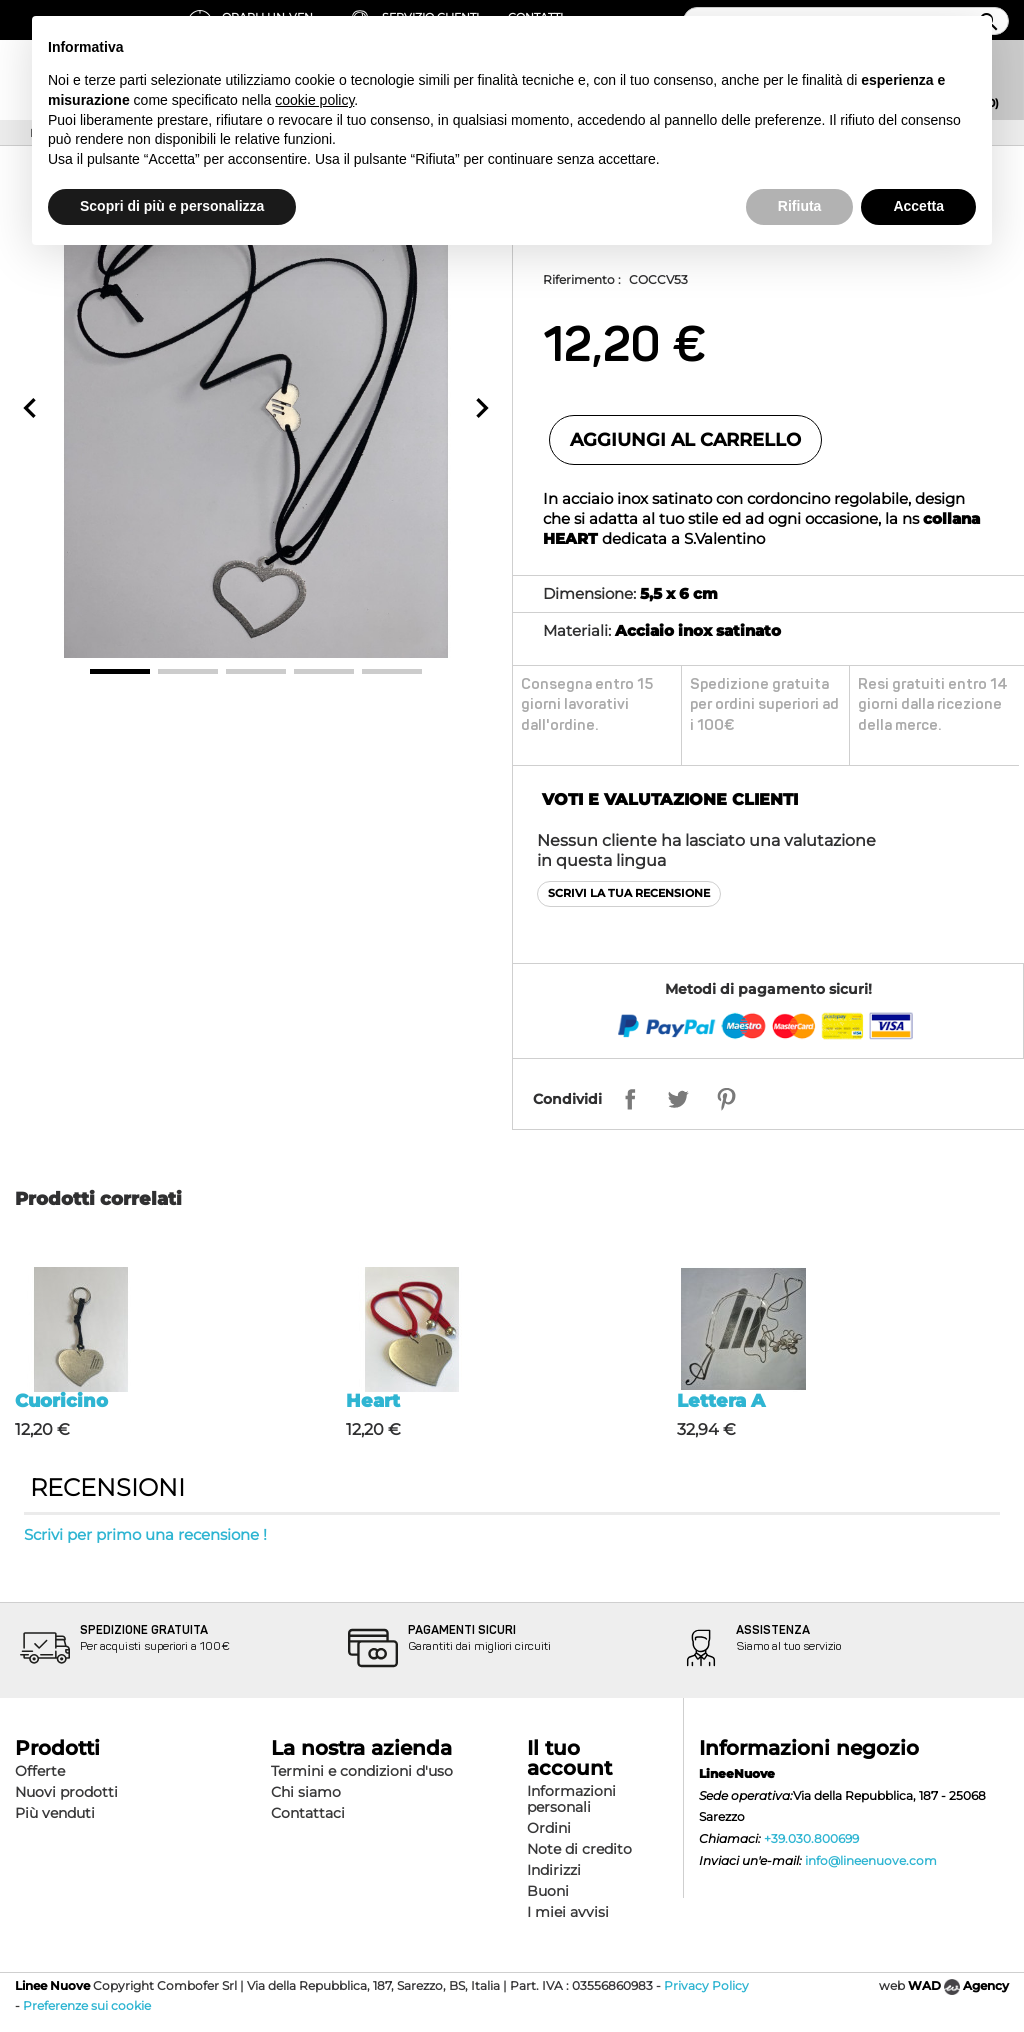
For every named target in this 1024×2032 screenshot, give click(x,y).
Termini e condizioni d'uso (362, 1771)
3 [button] (256, 671)
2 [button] (188, 671)
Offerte (40, 1771)
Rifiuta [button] (800, 206)
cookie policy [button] (314, 100)
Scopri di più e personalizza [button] (172, 206)
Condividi (567, 1099)
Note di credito (579, 1849)
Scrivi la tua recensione (629, 893)
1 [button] (120, 671)
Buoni (548, 1891)
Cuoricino (61, 1401)
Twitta (678, 1099)
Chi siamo (306, 1792)
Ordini (549, 1828)
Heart (373, 1401)
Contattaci (308, 1813)
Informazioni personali (571, 1799)
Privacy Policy (706, 1985)
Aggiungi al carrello (685, 440)
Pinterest (726, 1099)
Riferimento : (582, 279)
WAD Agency (958, 1985)
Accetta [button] (918, 206)
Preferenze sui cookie (87, 2005)
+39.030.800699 (811, 1838)
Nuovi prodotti (66, 1792)
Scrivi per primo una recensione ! (145, 1534)
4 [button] (324, 671)
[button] (30, 408)
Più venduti (55, 1813)
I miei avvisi (568, 1912)
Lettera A (721, 1401)
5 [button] (392, 671)
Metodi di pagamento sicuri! (768, 989)
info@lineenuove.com (871, 1860)
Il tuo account (569, 1758)
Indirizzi (554, 1870)
